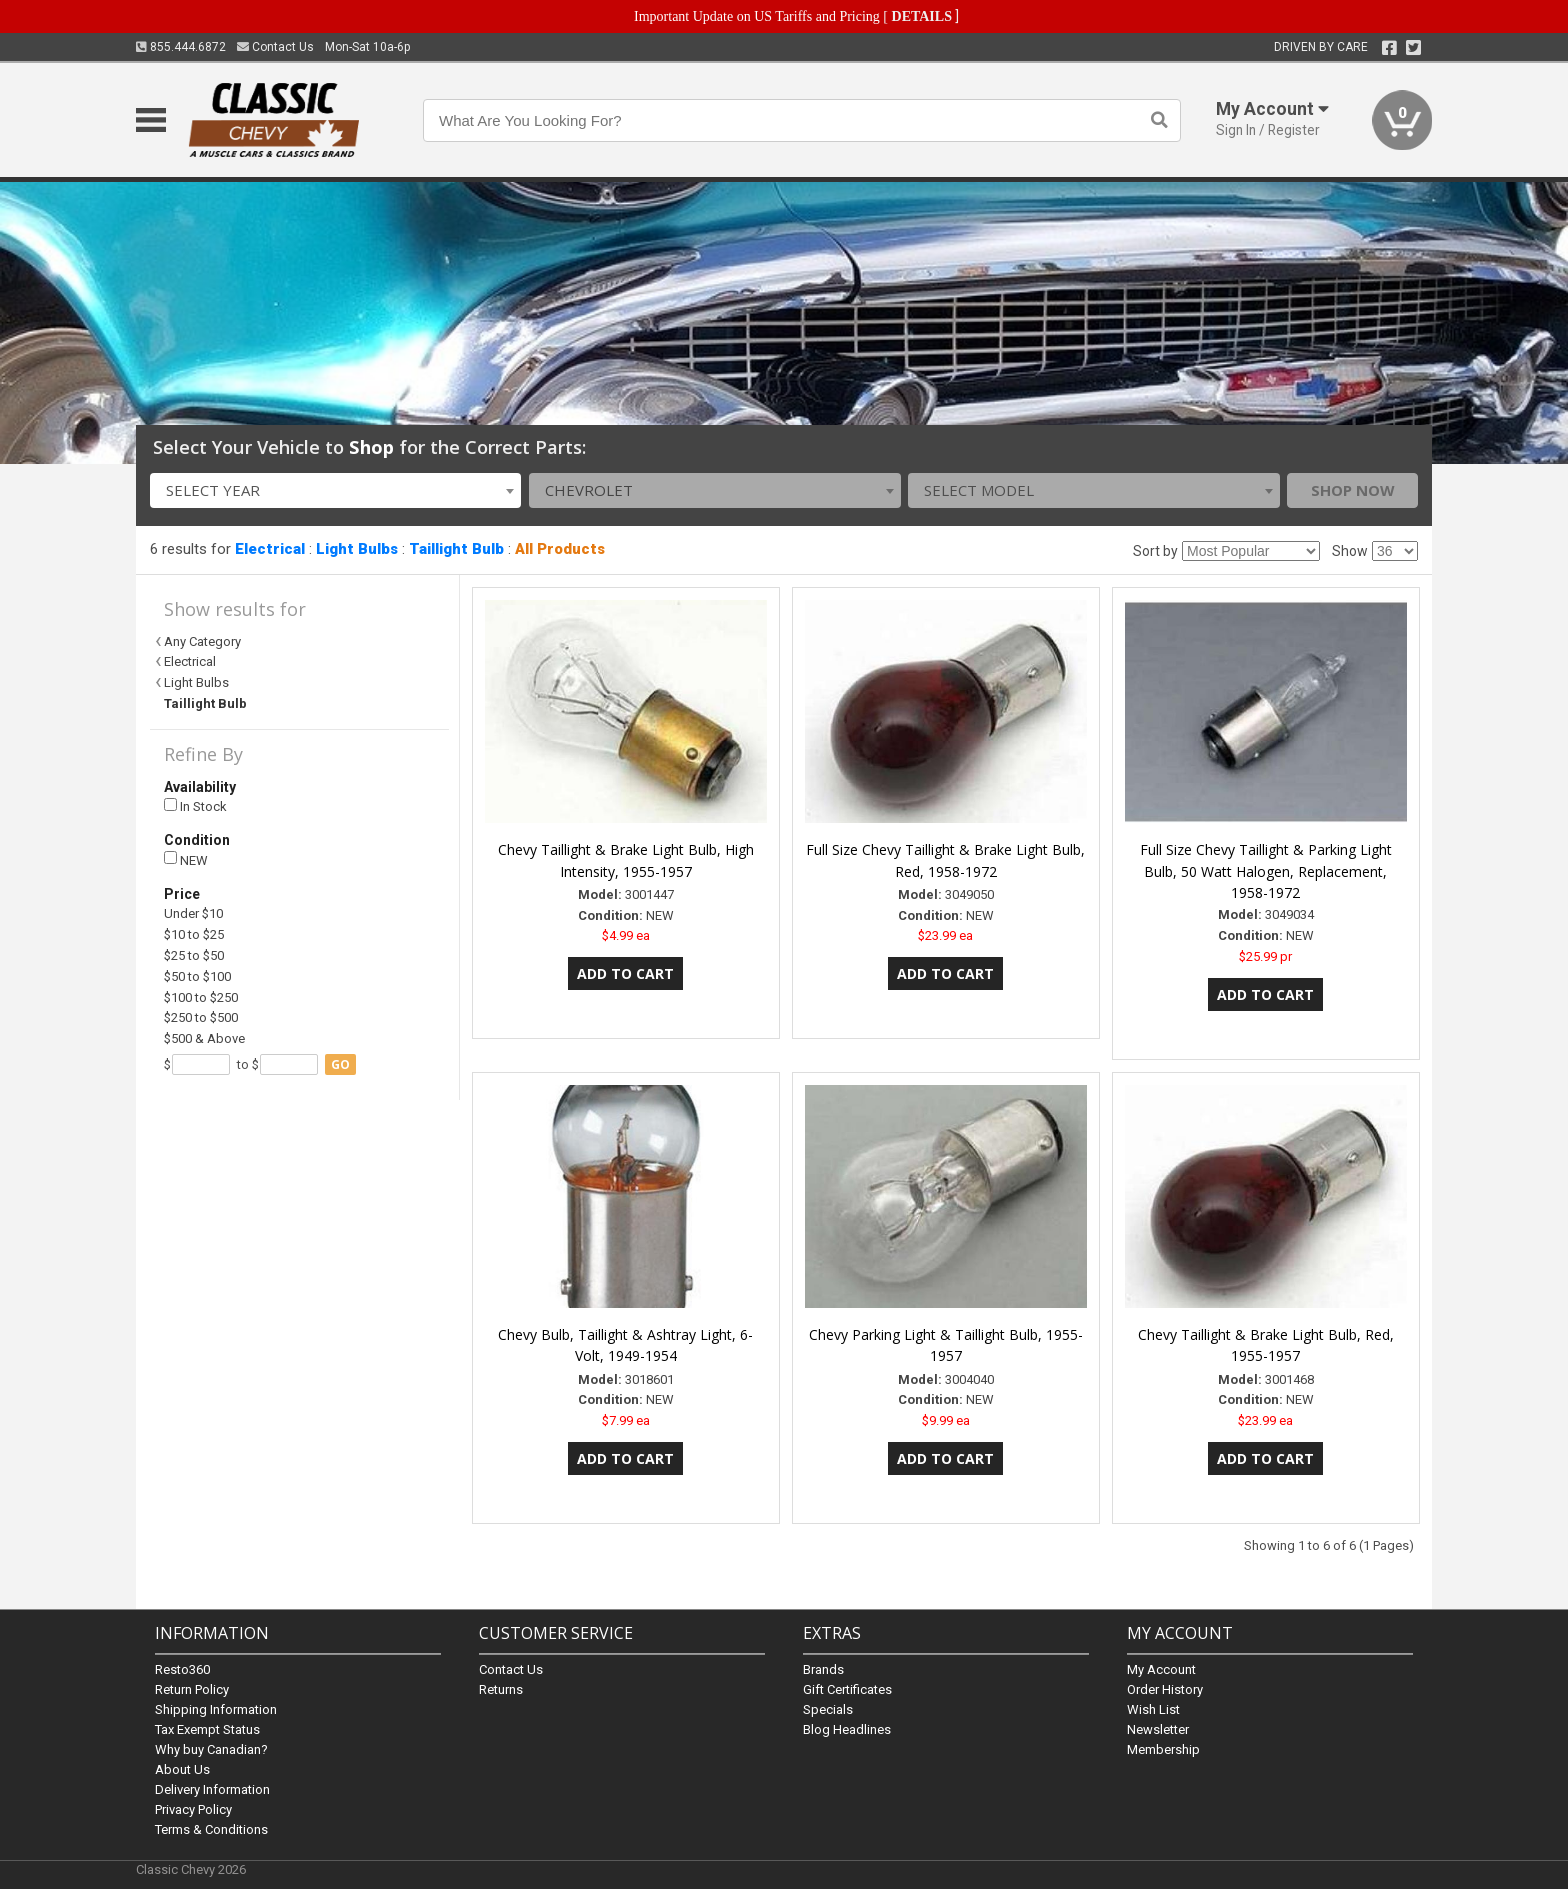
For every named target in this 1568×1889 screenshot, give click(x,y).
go (340, 1064)
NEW (186, 859)
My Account (1161, 1669)
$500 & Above (204, 1038)
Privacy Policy (193, 1809)
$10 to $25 (194, 934)
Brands (823, 1669)
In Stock (195, 806)
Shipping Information (216, 1709)
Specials (828, 1709)
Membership (1163, 1749)
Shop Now (1353, 490)
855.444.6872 (181, 47)
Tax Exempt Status (207, 1729)
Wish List (1153, 1709)
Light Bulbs (357, 549)
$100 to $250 (201, 997)
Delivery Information (212, 1789)
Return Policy (192, 1689)
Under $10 (193, 913)
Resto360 (182, 1669)
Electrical (270, 549)
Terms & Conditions (211, 1829)
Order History (1165, 1689)
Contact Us (275, 47)
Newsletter (1158, 1729)
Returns (501, 1689)
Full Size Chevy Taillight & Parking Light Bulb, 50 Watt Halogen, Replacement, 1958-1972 (1266, 871)
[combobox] (336, 490)
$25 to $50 (194, 955)
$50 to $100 (197, 976)
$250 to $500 (201, 1017)
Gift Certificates (847, 1689)
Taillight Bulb (456, 549)
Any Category (202, 641)
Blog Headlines (847, 1729)
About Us (182, 1769)
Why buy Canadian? (211, 1749)
